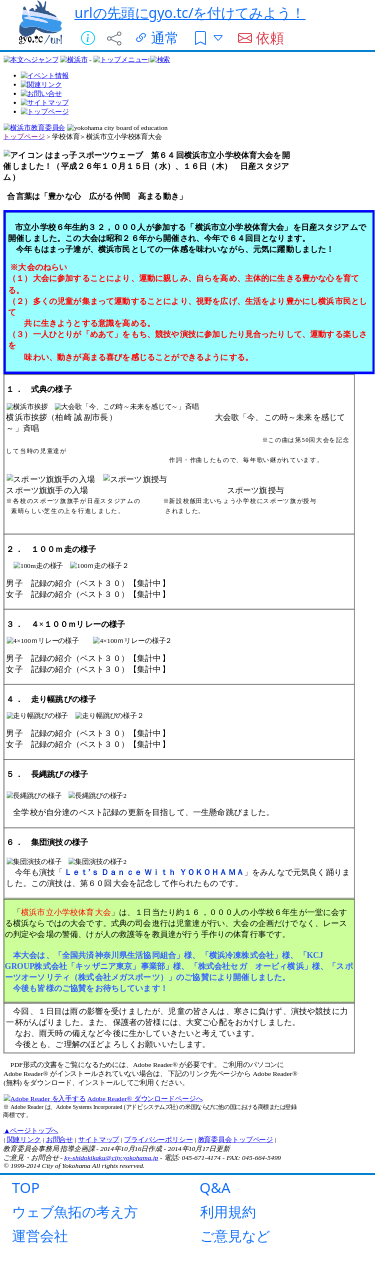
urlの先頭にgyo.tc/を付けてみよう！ (190, 12)
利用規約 (228, 1211)
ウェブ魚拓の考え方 (75, 1211)
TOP (26, 1187)
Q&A (215, 1187)
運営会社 (40, 1235)
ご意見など (235, 1235)
